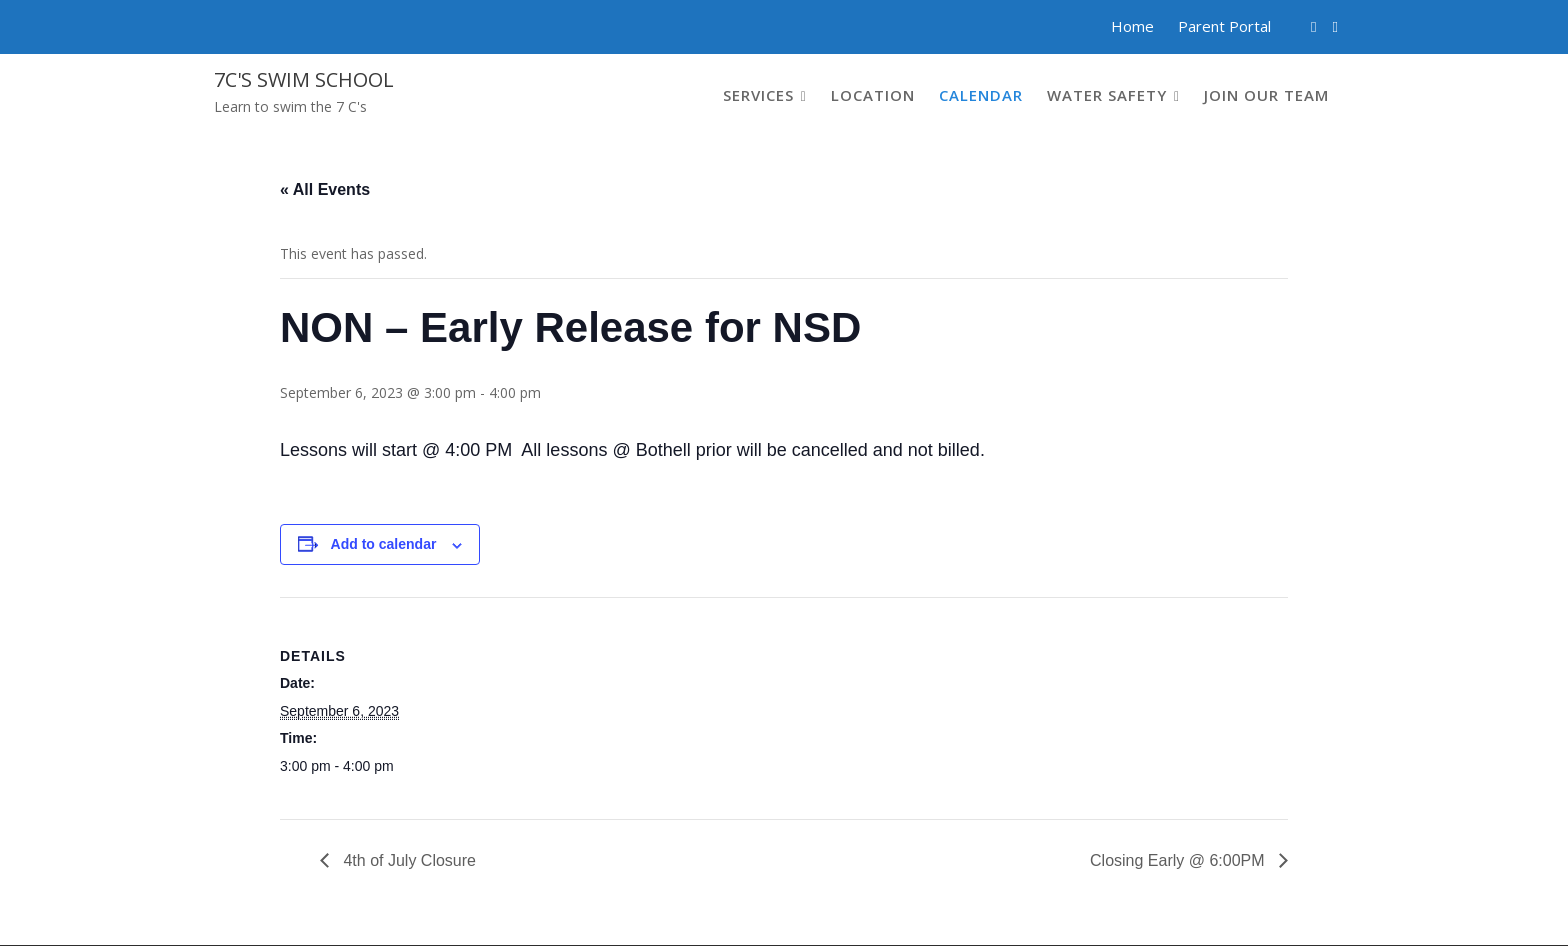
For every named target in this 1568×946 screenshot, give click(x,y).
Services (758, 95)
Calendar (981, 95)
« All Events (325, 189)
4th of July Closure (407, 860)
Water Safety (1107, 95)
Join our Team (1266, 95)
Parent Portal (1224, 26)
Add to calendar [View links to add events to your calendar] (384, 544)
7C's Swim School (304, 79)
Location (873, 95)
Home (1132, 26)
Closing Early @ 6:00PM (1179, 860)
